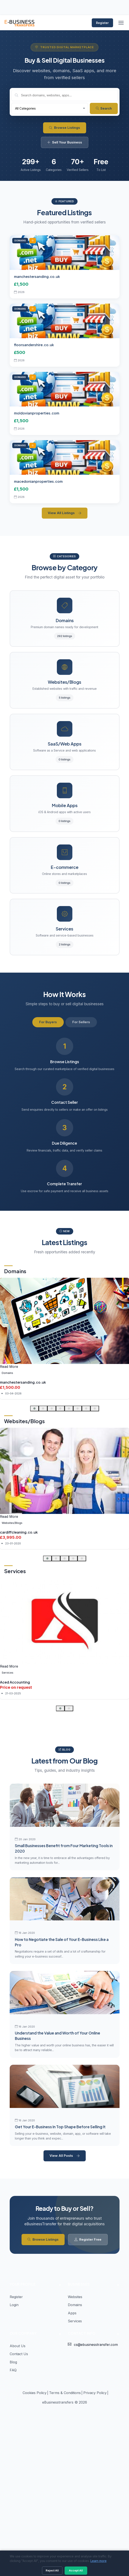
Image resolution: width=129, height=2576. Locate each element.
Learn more (98, 2561)
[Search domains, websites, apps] (64, 95)
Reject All (52, 2570)
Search (104, 108)
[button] (34, 1408)
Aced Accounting (15, 1682)
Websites (75, 2297)
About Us (17, 2346)
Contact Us (19, 2354)
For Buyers (48, 1022)
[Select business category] (49, 108)
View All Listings (64, 513)
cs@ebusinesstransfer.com (96, 2344)
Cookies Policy (35, 2393)
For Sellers (81, 1022)
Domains (75, 2305)
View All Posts (65, 2156)
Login (14, 2305)
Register (102, 23)
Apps (72, 2313)
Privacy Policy (95, 2393)
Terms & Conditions (65, 2393)
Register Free (87, 2239)
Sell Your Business (64, 142)
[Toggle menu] (121, 22)
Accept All (76, 2570)
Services (75, 2321)
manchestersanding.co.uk (23, 1382)
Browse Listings (64, 128)
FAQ (13, 2370)
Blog (13, 2362)
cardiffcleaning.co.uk (19, 1532)
